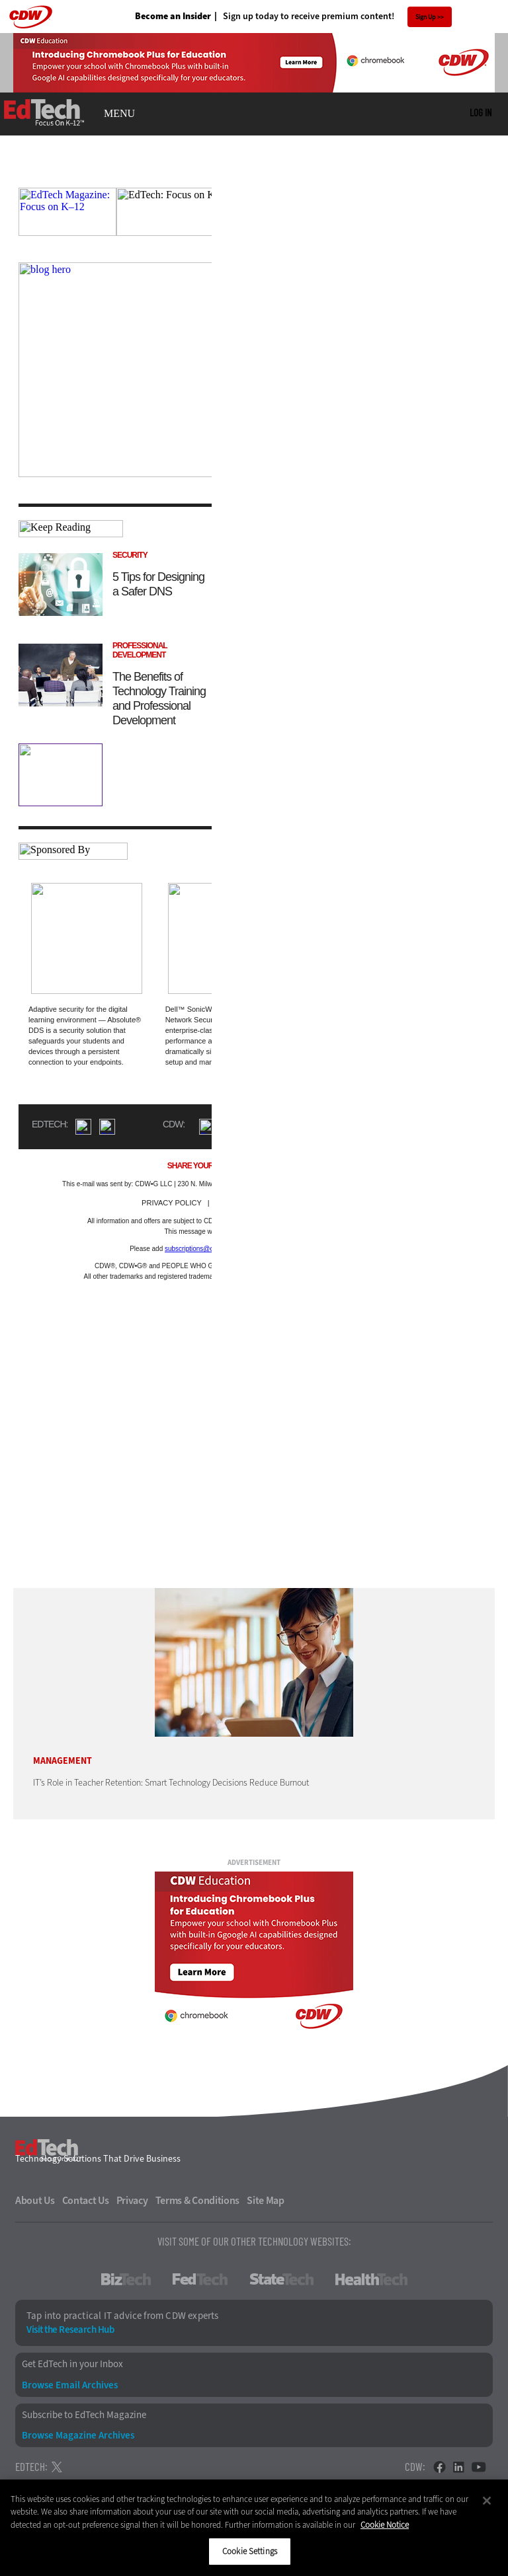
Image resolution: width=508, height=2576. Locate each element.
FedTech (200, 2279)
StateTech (281, 2279)
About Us (35, 2200)
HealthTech (371, 2279)
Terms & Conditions (197, 2200)
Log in (480, 112)
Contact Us (85, 2200)
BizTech (126, 2279)
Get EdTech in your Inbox (72, 2364)
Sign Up (425, 17)
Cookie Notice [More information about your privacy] (384, 2524)
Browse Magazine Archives (78, 2436)
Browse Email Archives (70, 2385)
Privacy (132, 2200)
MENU (119, 113)
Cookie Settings (249, 2551)
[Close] (486, 2500)
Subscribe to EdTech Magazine (84, 2415)
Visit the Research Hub (70, 2330)
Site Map (265, 2200)
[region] (254, 2528)
